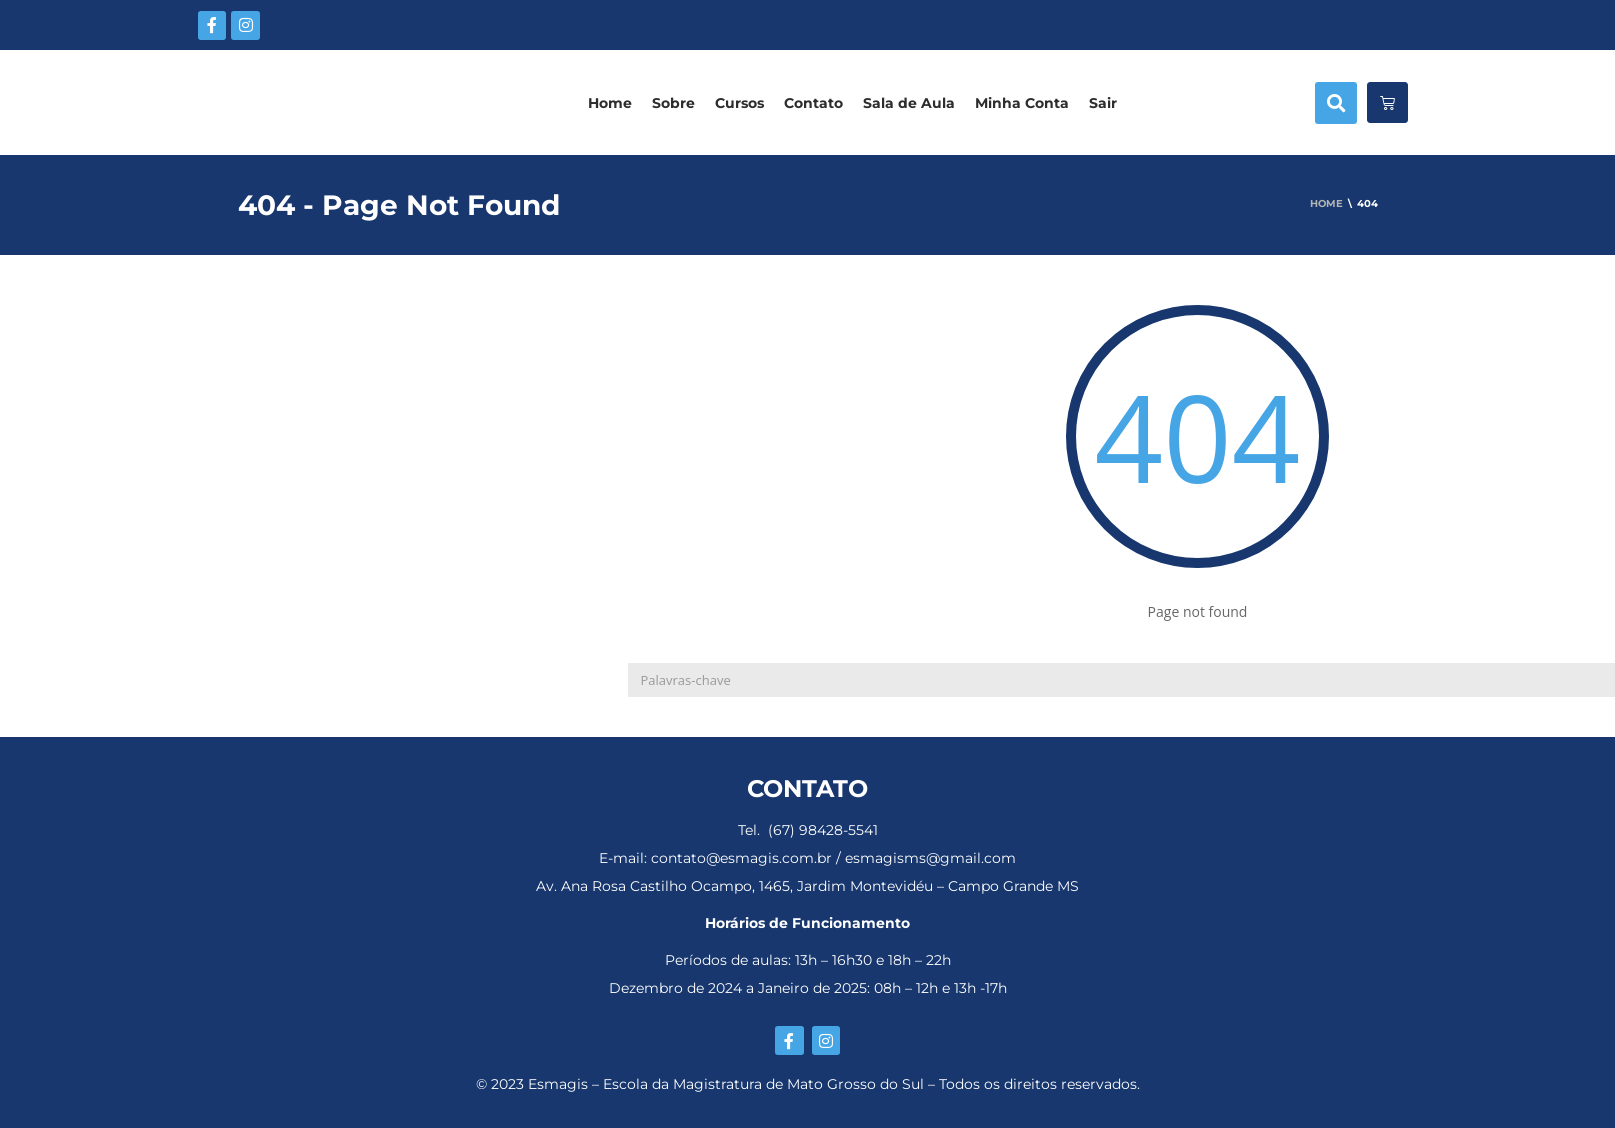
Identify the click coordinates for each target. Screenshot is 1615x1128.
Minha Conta (1022, 103)
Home (610, 103)
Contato (813, 103)
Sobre (673, 103)
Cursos (739, 103)
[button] (1336, 103)
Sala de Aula (909, 103)
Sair (1103, 103)
